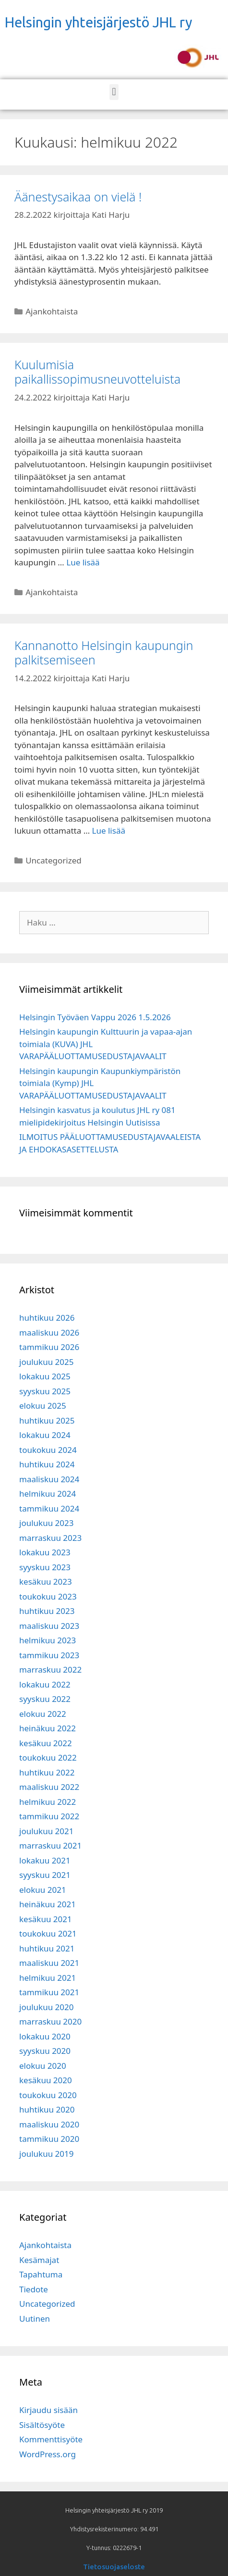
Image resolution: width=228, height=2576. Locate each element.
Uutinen (34, 2318)
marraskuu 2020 (50, 2021)
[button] (114, 92)
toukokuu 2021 (48, 1933)
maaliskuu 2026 (49, 1332)
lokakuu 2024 (45, 1434)
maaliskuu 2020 (49, 2124)
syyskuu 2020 (45, 2050)
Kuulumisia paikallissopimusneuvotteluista (97, 371)
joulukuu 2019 (46, 2153)
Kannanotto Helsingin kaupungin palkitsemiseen (103, 652)
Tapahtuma (40, 2274)
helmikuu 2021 (47, 1977)
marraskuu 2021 (50, 1845)
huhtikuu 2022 (46, 1772)
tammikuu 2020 (49, 2138)
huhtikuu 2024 (46, 1464)
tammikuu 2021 (49, 1992)
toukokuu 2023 (48, 1596)
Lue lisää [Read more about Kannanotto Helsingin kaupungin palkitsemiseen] (108, 830)
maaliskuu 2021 (49, 1962)
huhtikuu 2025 (46, 1420)
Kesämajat (39, 2259)
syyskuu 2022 (45, 1698)
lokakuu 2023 (45, 1552)
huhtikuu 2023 (46, 1610)
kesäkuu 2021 (45, 1919)
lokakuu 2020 (45, 2036)
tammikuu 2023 (49, 1655)
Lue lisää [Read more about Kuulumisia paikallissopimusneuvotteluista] (82, 562)
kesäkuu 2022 (45, 1743)
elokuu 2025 (42, 1405)
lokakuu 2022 (45, 1684)
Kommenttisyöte (51, 2439)
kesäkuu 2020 (45, 2080)
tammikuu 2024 (49, 1508)
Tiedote (33, 2289)
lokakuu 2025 (45, 1376)
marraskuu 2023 (50, 1537)
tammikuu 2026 (49, 1346)
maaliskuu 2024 (49, 1479)
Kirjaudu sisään (48, 2409)
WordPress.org (47, 2454)
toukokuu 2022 (48, 1757)
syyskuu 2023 (45, 1567)
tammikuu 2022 (49, 1816)
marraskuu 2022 (50, 1669)
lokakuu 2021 (45, 1860)
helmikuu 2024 (47, 1493)
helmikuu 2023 (47, 1640)
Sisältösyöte (42, 2424)
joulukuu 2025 (46, 1361)
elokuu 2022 (42, 1713)
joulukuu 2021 (46, 1831)
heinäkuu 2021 (47, 1904)
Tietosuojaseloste (114, 2567)
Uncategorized (53, 860)
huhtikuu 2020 (46, 2109)
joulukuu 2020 (46, 2007)
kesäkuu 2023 (45, 1581)
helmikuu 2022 (47, 1801)
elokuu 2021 (42, 1889)
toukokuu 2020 (48, 2095)
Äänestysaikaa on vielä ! (78, 196)
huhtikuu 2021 (46, 1948)
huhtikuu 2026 (46, 1317)
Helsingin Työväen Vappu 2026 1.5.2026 (95, 1017)
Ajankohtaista (51, 311)
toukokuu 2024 (48, 1449)
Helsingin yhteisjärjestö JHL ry (98, 22)
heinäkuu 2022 (47, 1728)
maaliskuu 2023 (49, 1625)
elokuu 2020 (42, 2065)
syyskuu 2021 (45, 1874)
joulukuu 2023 (46, 1522)
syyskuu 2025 (45, 1391)
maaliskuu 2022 (49, 1786)
